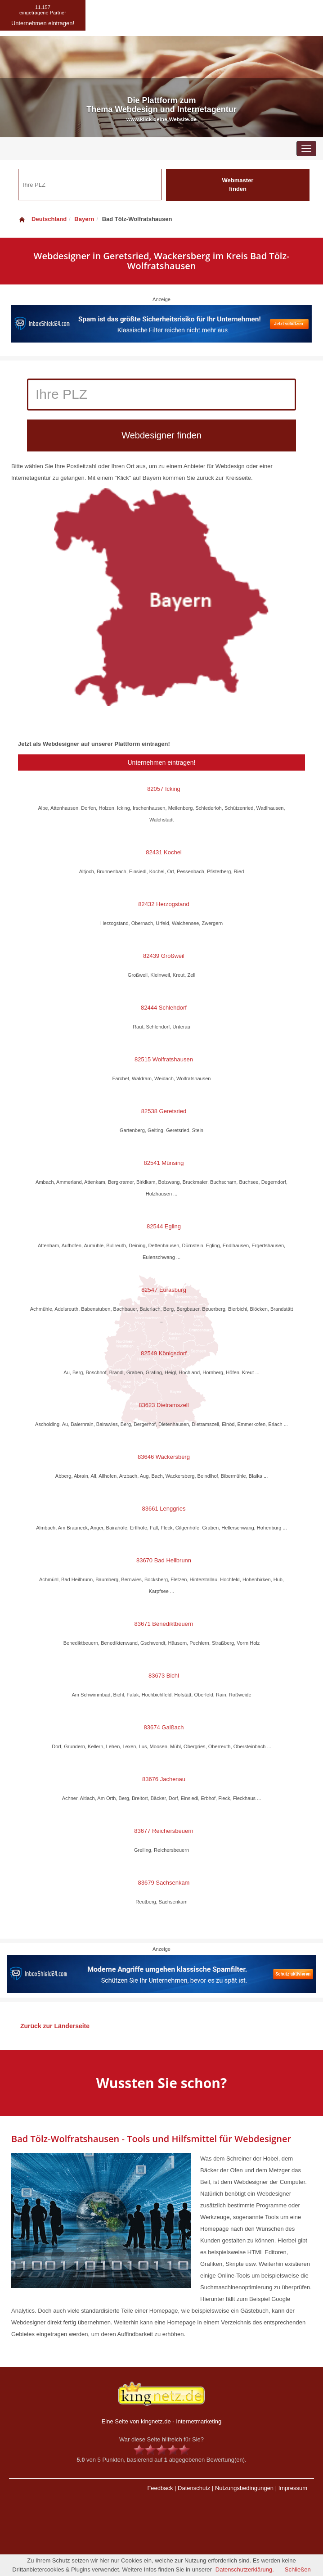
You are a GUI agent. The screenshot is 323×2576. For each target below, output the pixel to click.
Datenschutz (194, 2488)
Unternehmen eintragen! (162, 762)
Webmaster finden (238, 184)
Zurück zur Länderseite (55, 2026)
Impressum (292, 2488)
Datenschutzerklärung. (244, 2569)
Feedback (160, 2488)
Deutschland (42, 219)
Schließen (298, 2569)
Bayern (84, 219)
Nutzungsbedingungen (244, 2488)
